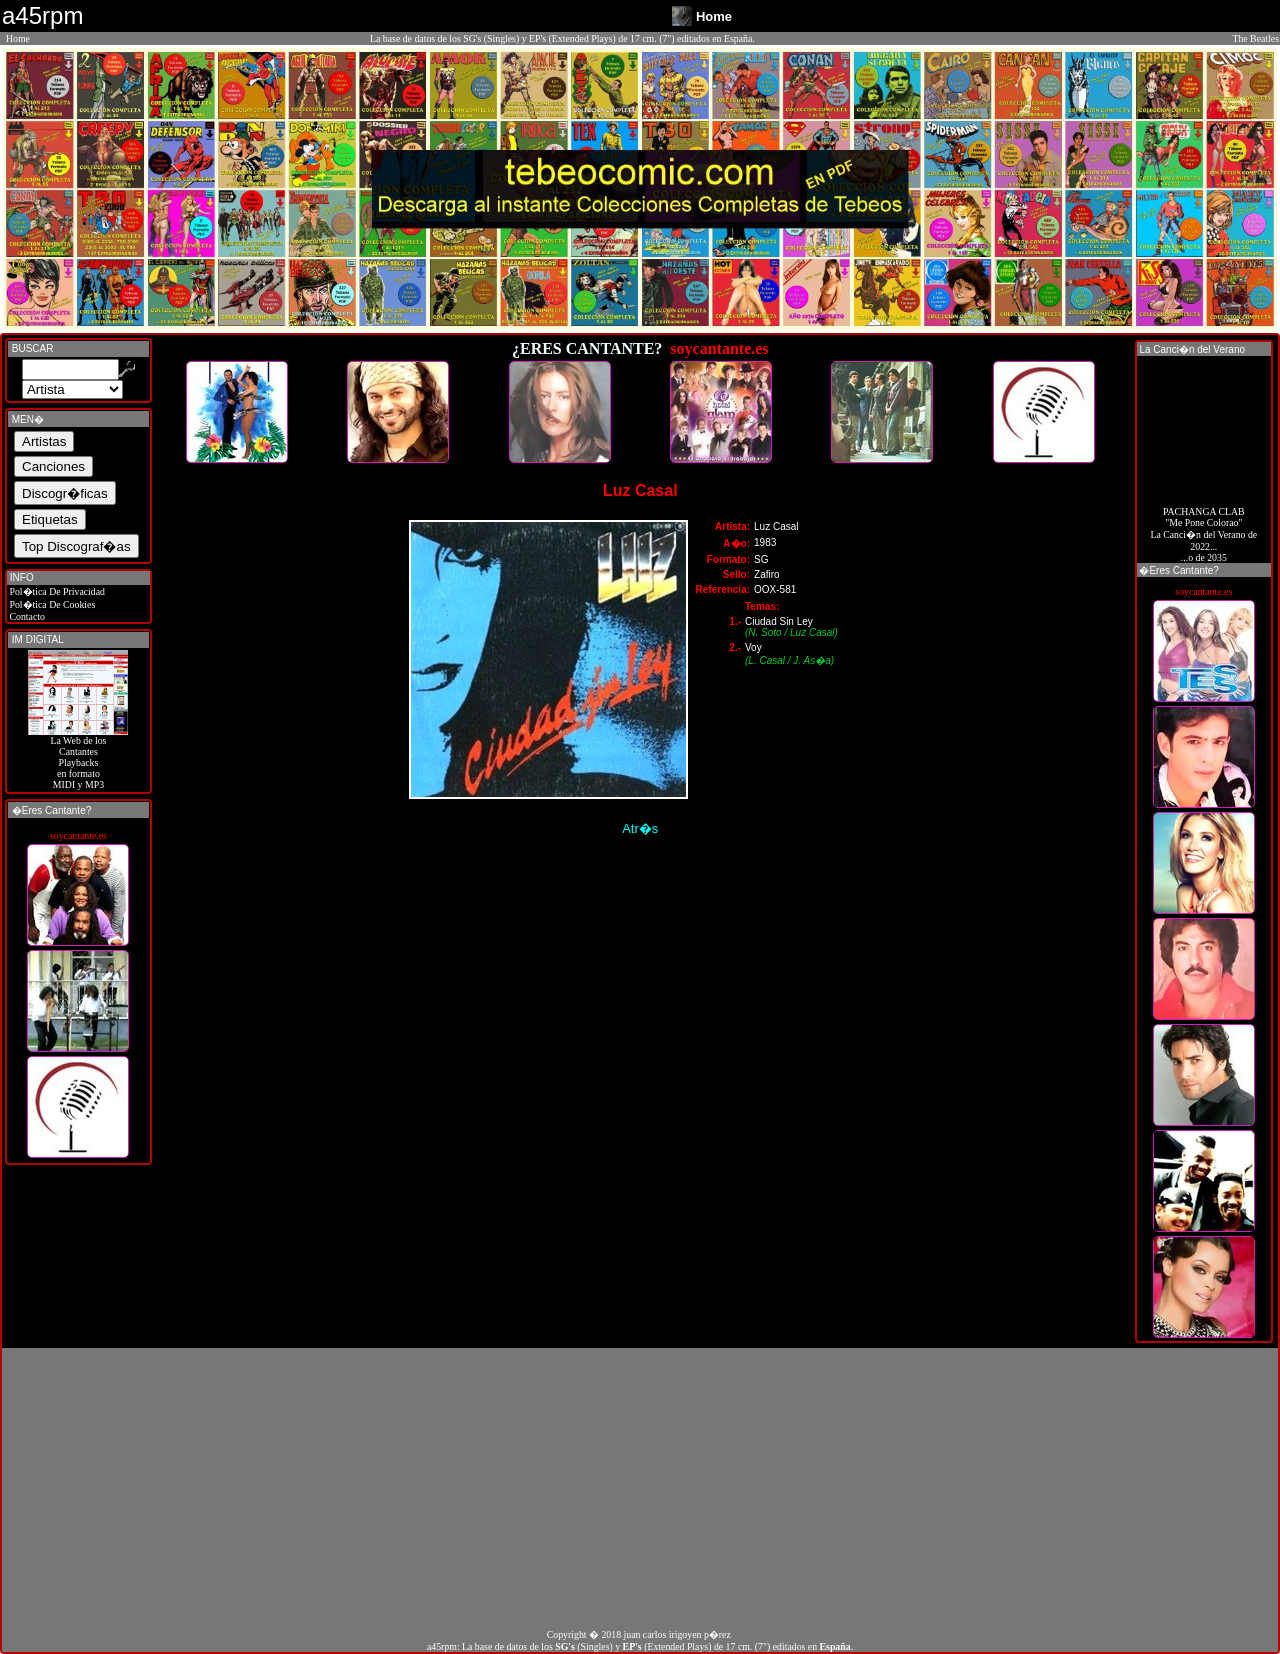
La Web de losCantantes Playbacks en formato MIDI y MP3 (78, 758)
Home (18, 38)
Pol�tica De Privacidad (56, 591)
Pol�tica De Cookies (51, 604)
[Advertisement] (640, 1488)
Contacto (26, 616)
